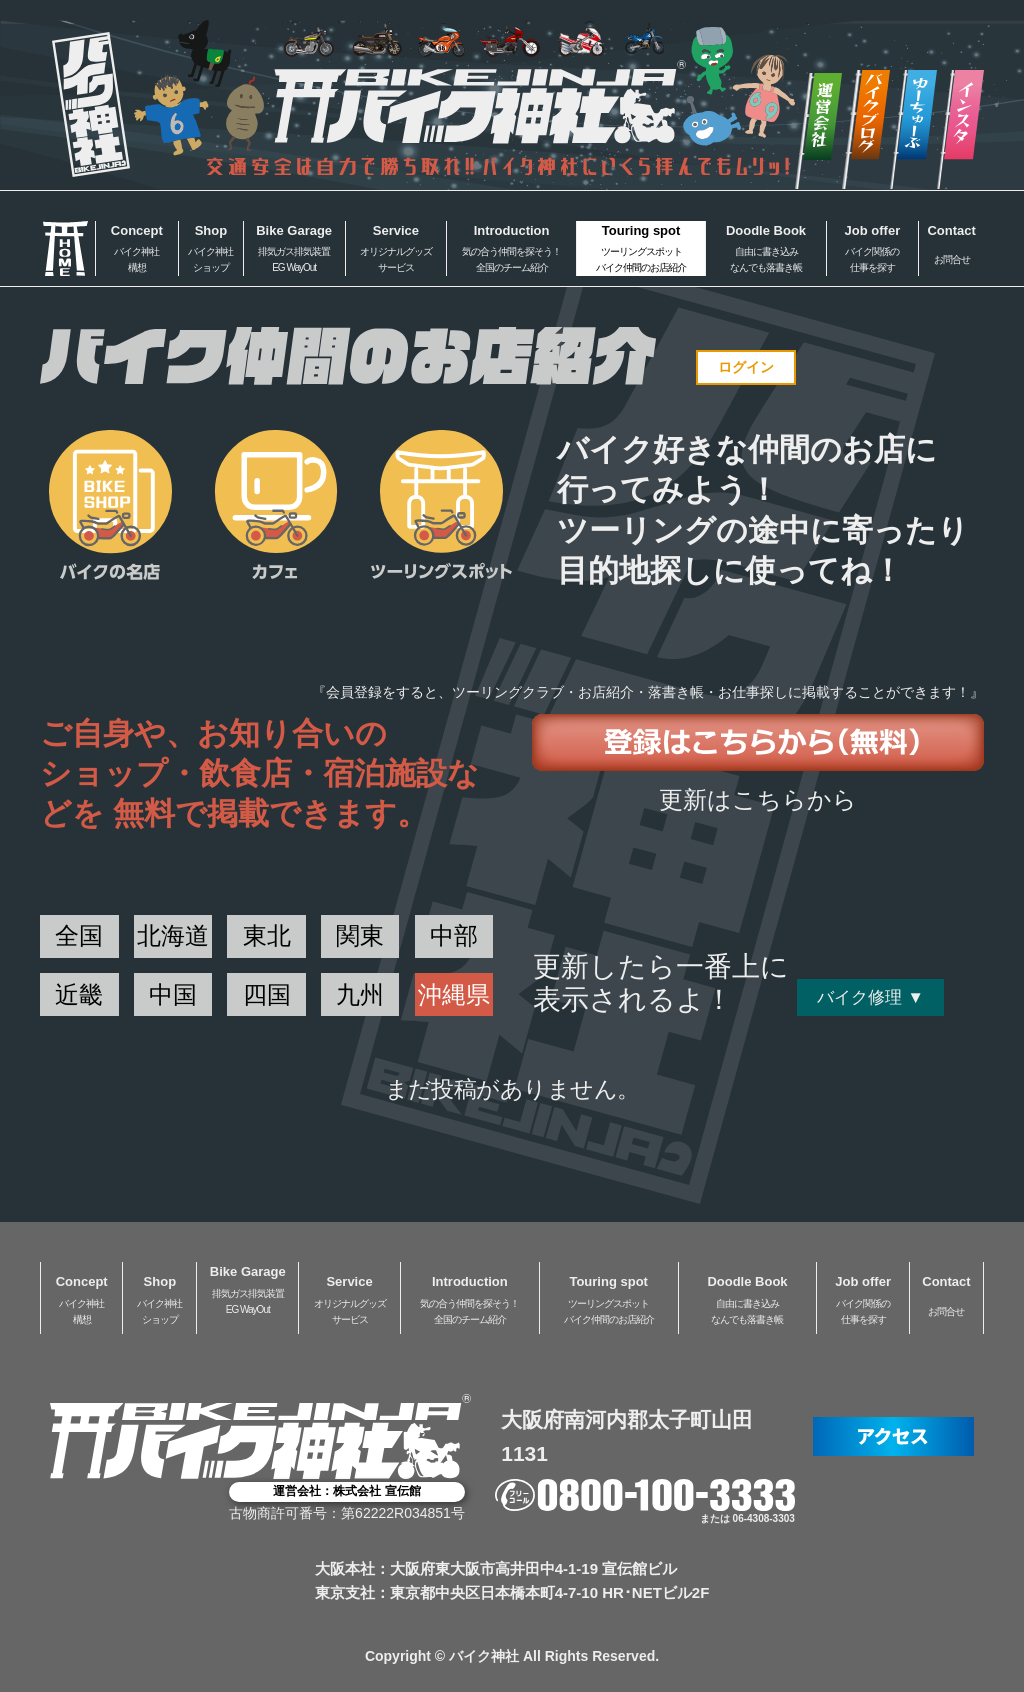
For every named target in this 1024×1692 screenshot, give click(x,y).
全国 (79, 935)
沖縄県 (454, 994)
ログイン (746, 367)
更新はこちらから (758, 799)
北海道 (173, 935)
